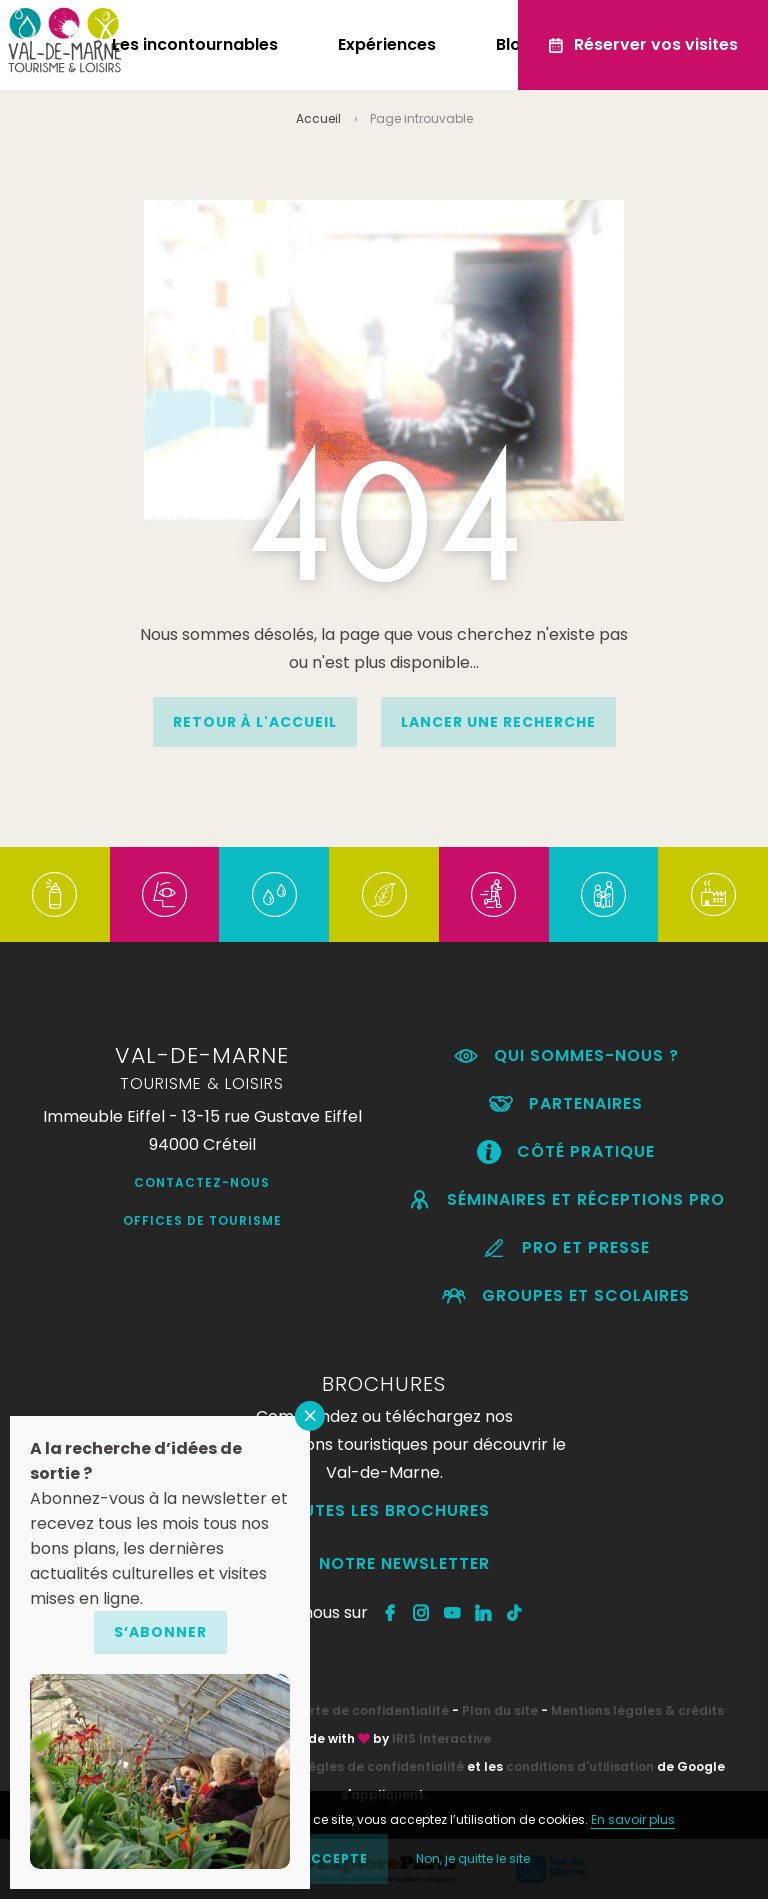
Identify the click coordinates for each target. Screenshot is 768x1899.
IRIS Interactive (441, 1738)
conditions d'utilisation (580, 1766)
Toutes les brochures (384, 1510)
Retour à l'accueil (255, 722)
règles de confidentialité (383, 1766)
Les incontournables (195, 44)
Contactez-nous (202, 1182)
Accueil (318, 118)
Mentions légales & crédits (637, 1710)
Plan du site (500, 1710)
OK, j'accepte (313, 1858)
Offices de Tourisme (202, 1220)
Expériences (387, 44)
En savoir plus (633, 1819)
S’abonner (160, 1632)
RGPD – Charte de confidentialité (340, 1710)
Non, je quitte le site (473, 1858)
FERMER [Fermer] (310, 1416)
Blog (514, 44)
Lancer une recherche (498, 722)
